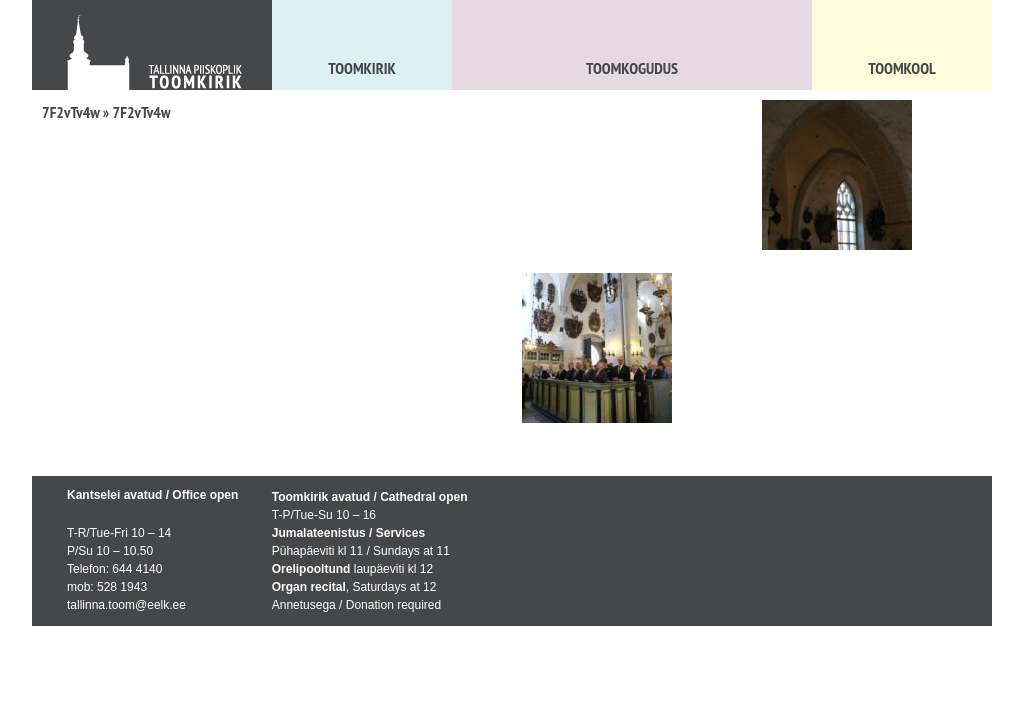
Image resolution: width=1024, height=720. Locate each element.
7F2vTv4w (71, 112)
